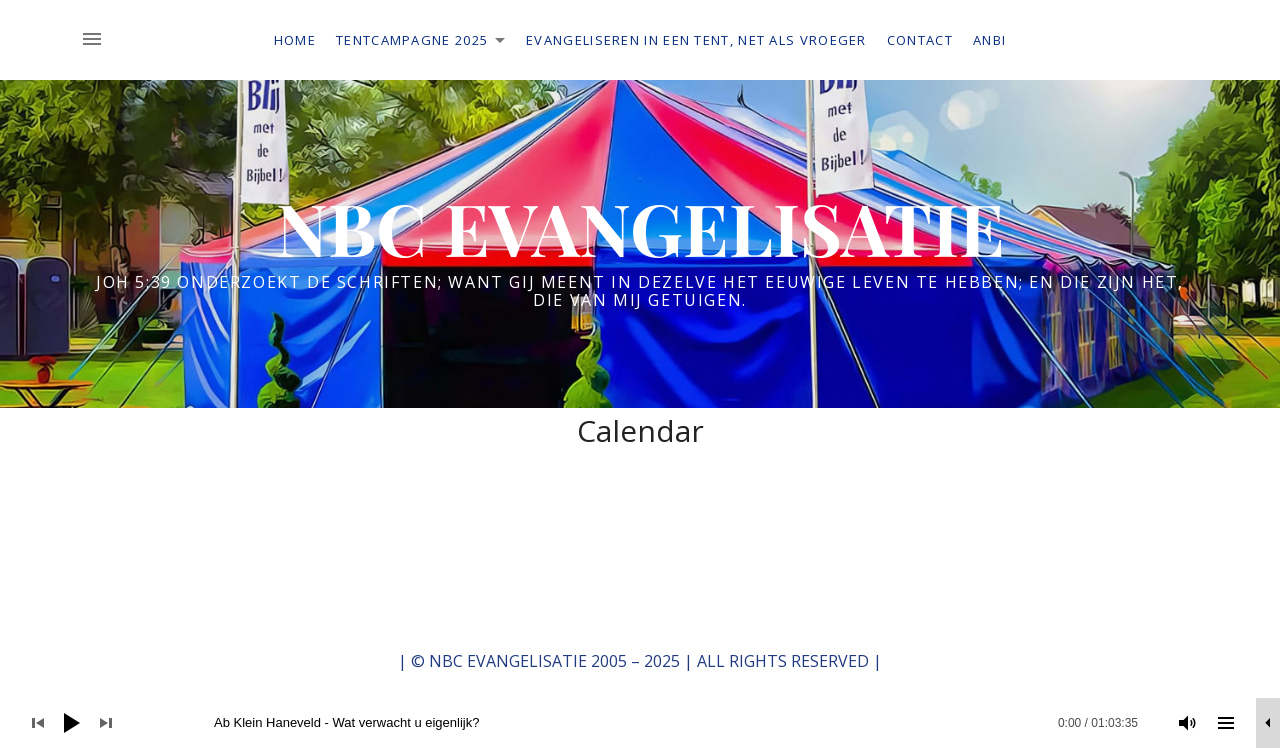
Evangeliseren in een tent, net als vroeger (696, 40)
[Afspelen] (72, 723)
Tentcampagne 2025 (426, 43)
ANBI (989, 40)
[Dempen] (1188, 723)
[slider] (651, 723)
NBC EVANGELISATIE (640, 227)
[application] (640, 723)
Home (295, 40)
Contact (920, 40)
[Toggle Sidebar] (98, 40)
